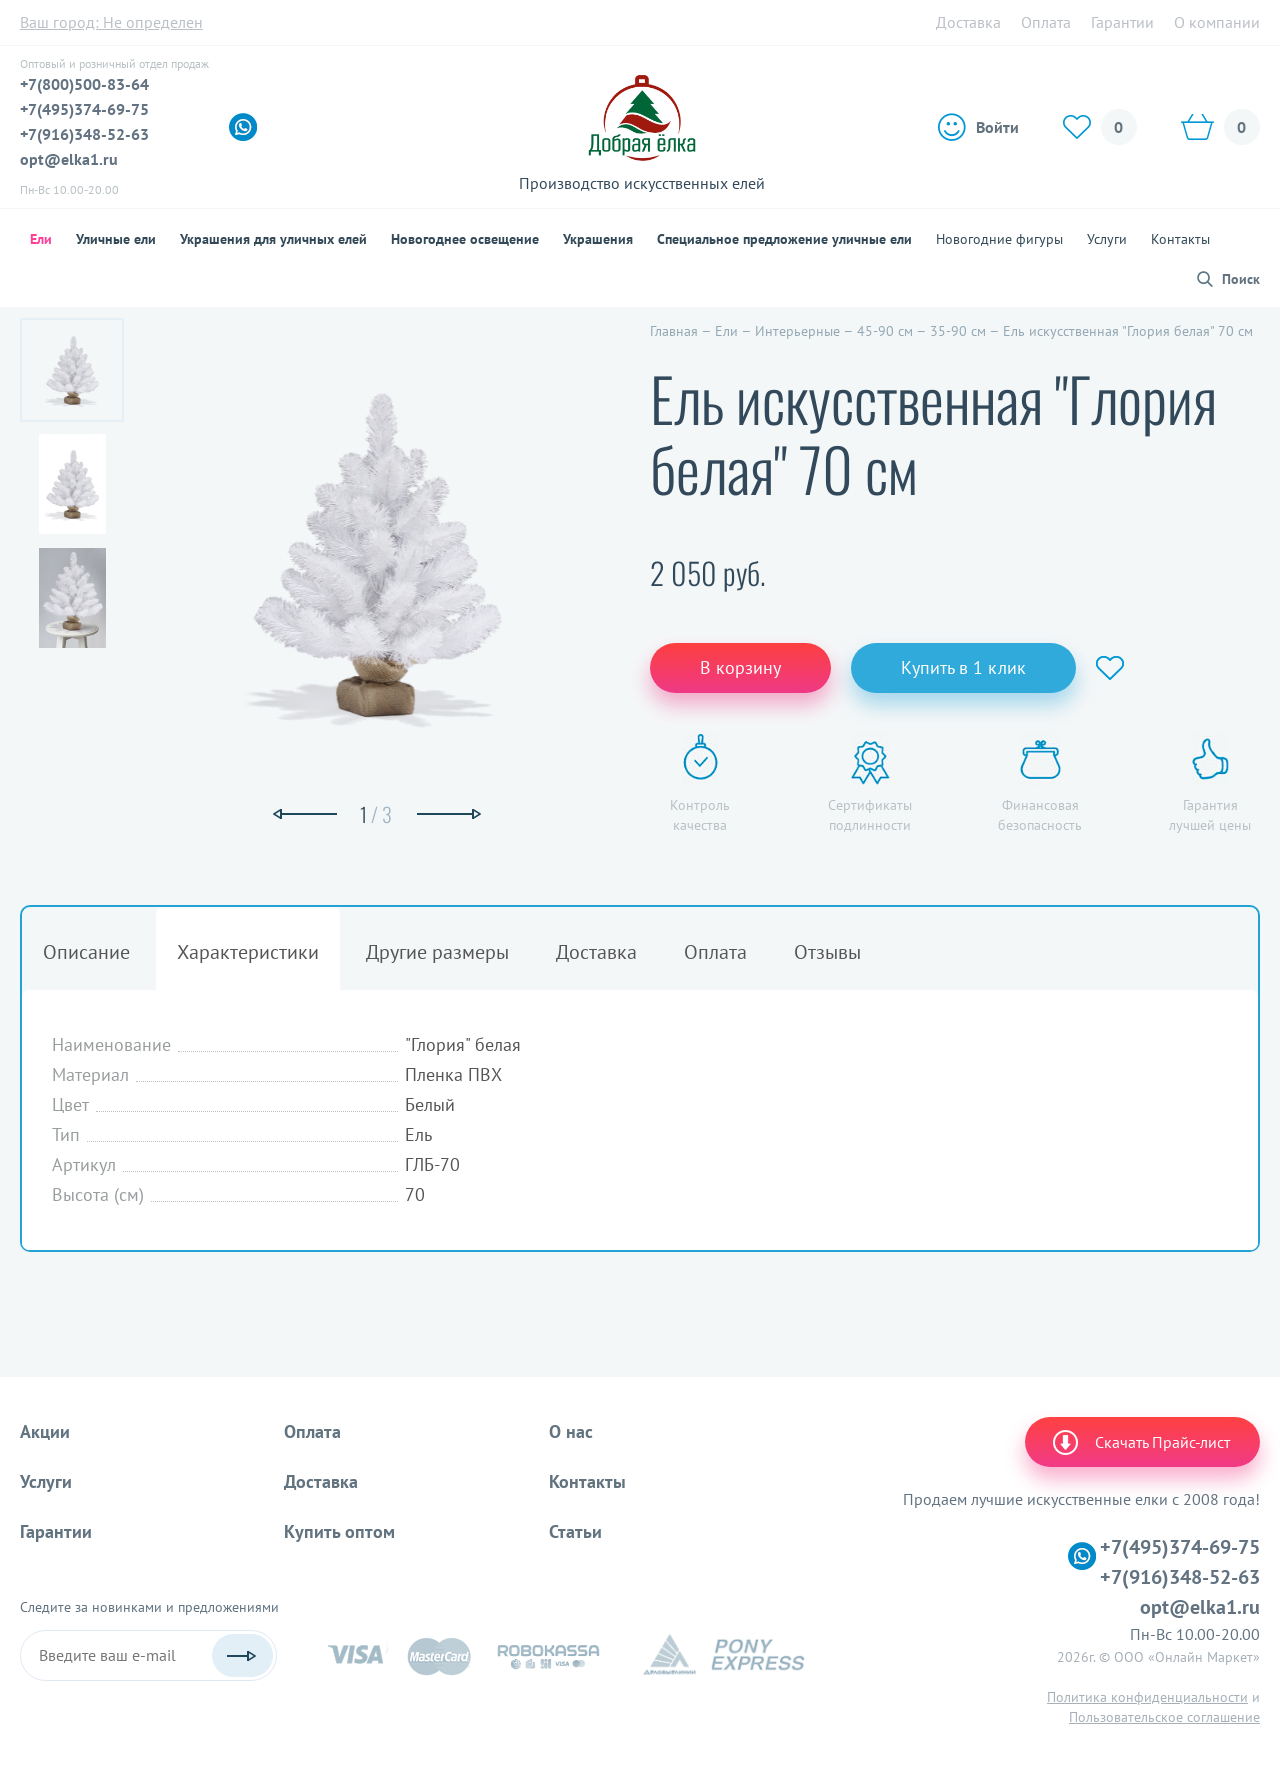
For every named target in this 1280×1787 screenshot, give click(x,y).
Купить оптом (339, 1531)
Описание (86, 952)
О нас (571, 1431)
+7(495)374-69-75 (84, 109)
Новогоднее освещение (465, 239)
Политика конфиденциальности (1147, 1697)
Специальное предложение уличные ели (784, 239)
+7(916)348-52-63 (84, 134)
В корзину (740, 667)
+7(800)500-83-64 (84, 84)
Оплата (1046, 22)
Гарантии (1122, 22)
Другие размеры (437, 952)
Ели (41, 239)
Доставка (968, 22)
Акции (45, 1431)
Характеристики (248, 952)
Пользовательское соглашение (1164, 1717)
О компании (1217, 22)
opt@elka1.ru (69, 159)
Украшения (598, 239)
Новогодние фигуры (999, 239)
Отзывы (827, 952)
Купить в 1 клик (963, 667)
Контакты (1180, 239)
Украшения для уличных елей (273, 239)
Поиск (1241, 279)
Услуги (1107, 239)
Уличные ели (116, 239)
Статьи (575, 1531)
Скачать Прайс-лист (1140, 1442)
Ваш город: (111, 22)
